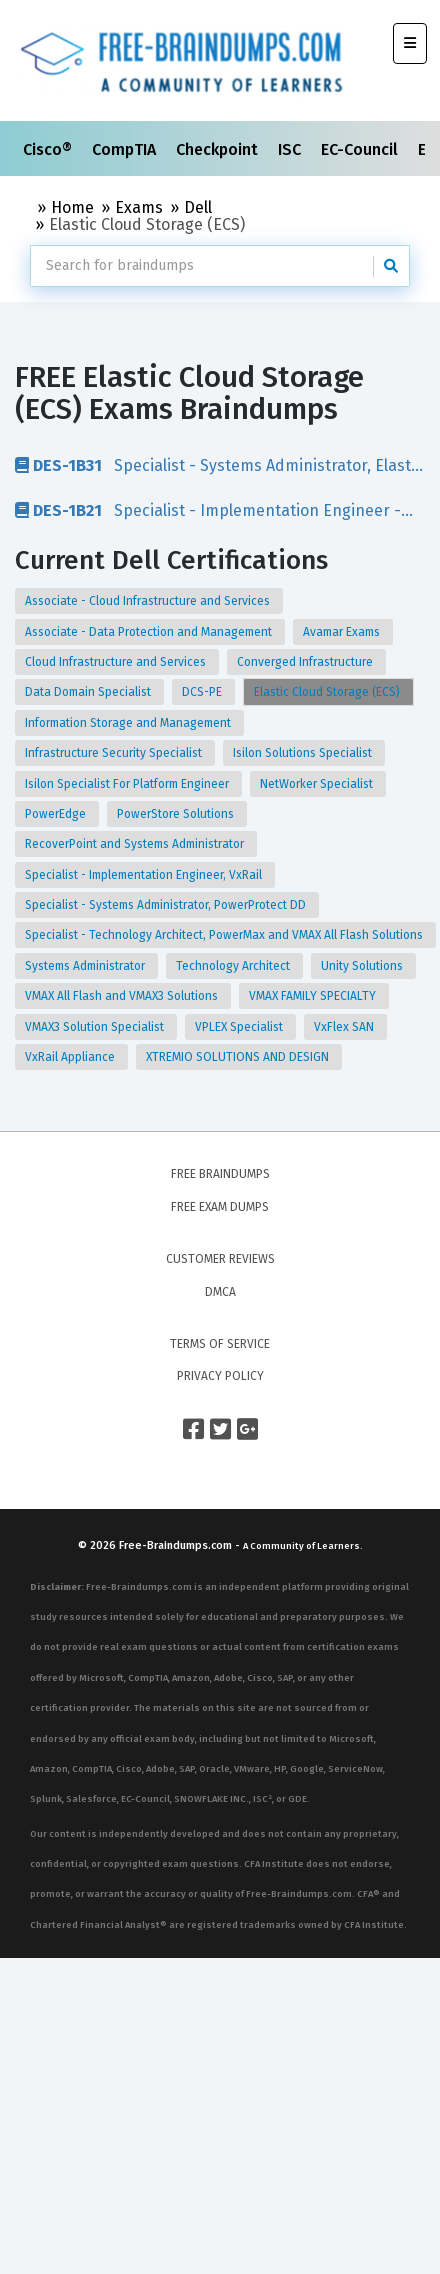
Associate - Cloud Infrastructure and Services (149, 601)
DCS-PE (203, 692)
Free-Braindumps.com (177, 1545)
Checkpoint (219, 149)
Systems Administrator (86, 966)
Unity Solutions (363, 966)
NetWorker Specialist (318, 784)
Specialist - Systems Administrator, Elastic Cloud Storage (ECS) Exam (219, 465)
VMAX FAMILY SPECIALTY (314, 996)
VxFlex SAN (345, 1027)
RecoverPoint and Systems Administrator (136, 844)
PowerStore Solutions (177, 814)
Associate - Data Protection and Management (150, 632)
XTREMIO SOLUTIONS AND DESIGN (239, 1057)
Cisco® (49, 149)
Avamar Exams (343, 632)
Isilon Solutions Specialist (304, 753)
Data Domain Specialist (89, 692)
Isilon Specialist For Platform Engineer (128, 784)
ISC (291, 149)
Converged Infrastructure (306, 662)
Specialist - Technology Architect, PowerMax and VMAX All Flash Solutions (225, 935)
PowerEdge (57, 814)
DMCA (220, 1292)
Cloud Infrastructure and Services (117, 662)
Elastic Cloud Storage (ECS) (328, 692)
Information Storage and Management (129, 723)
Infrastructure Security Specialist (115, 753)
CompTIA (126, 149)
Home (72, 207)
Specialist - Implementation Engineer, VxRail (145, 875)
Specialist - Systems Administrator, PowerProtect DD (167, 905)
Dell (198, 207)
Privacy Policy (220, 1376)
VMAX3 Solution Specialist (96, 1027)
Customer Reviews (220, 1259)
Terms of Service (220, 1344)
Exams (139, 207)
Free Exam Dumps (220, 1207)
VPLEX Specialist (240, 1027)
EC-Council (361, 149)
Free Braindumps (220, 1174)
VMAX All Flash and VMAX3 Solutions (123, 996)
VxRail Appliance (71, 1057)
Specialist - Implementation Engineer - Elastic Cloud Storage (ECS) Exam (208, 510)
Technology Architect (234, 966)
